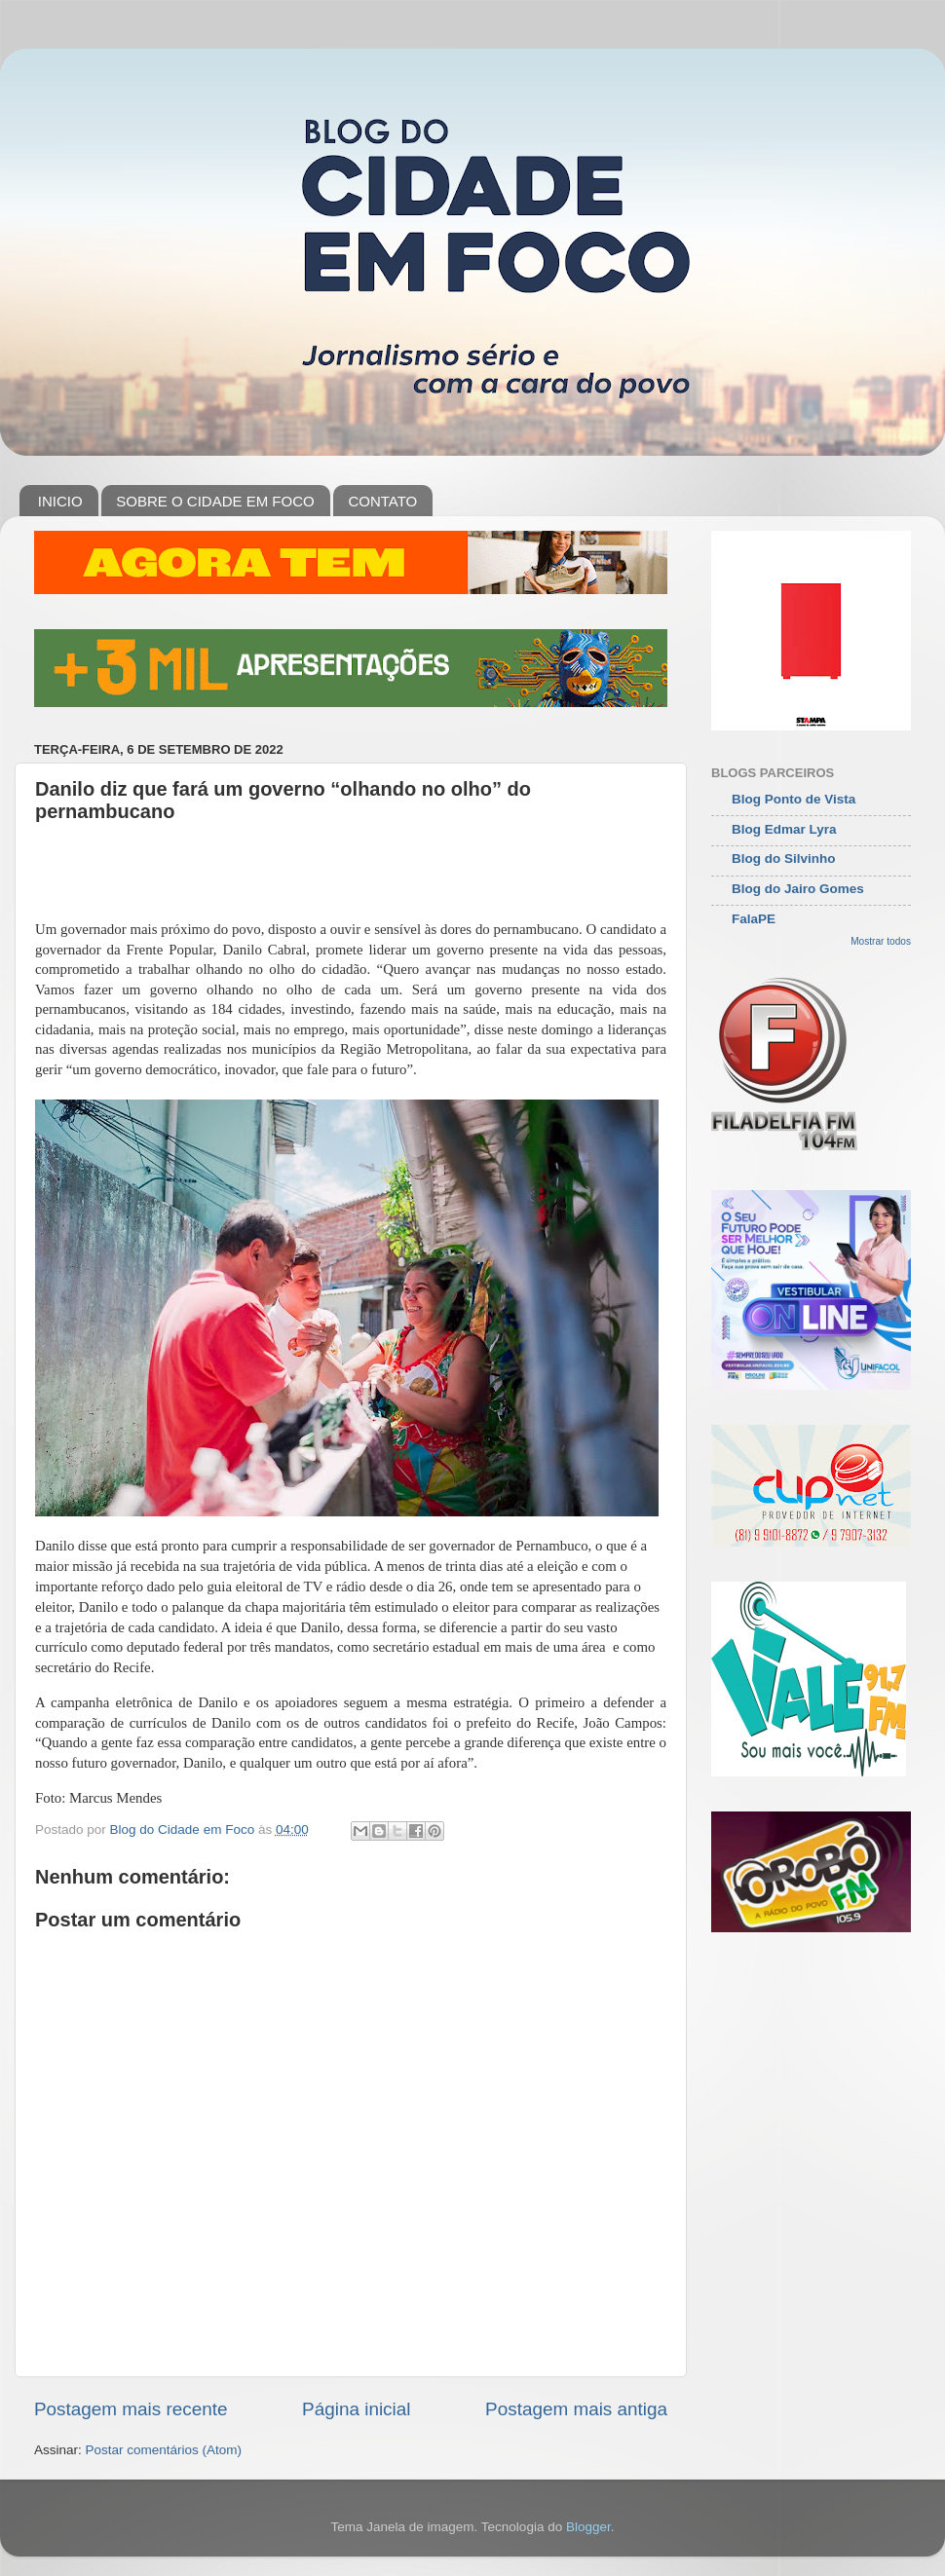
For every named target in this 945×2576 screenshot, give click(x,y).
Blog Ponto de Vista (793, 799)
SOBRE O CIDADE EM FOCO (215, 501)
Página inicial (356, 2409)
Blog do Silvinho (784, 858)
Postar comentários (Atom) (164, 2450)
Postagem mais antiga (576, 2409)
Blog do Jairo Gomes (798, 888)
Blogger (588, 2527)
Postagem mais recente (130, 2409)
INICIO (60, 501)
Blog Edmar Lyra (784, 829)
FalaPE (753, 919)
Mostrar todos (880, 941)
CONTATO (382, 501)
